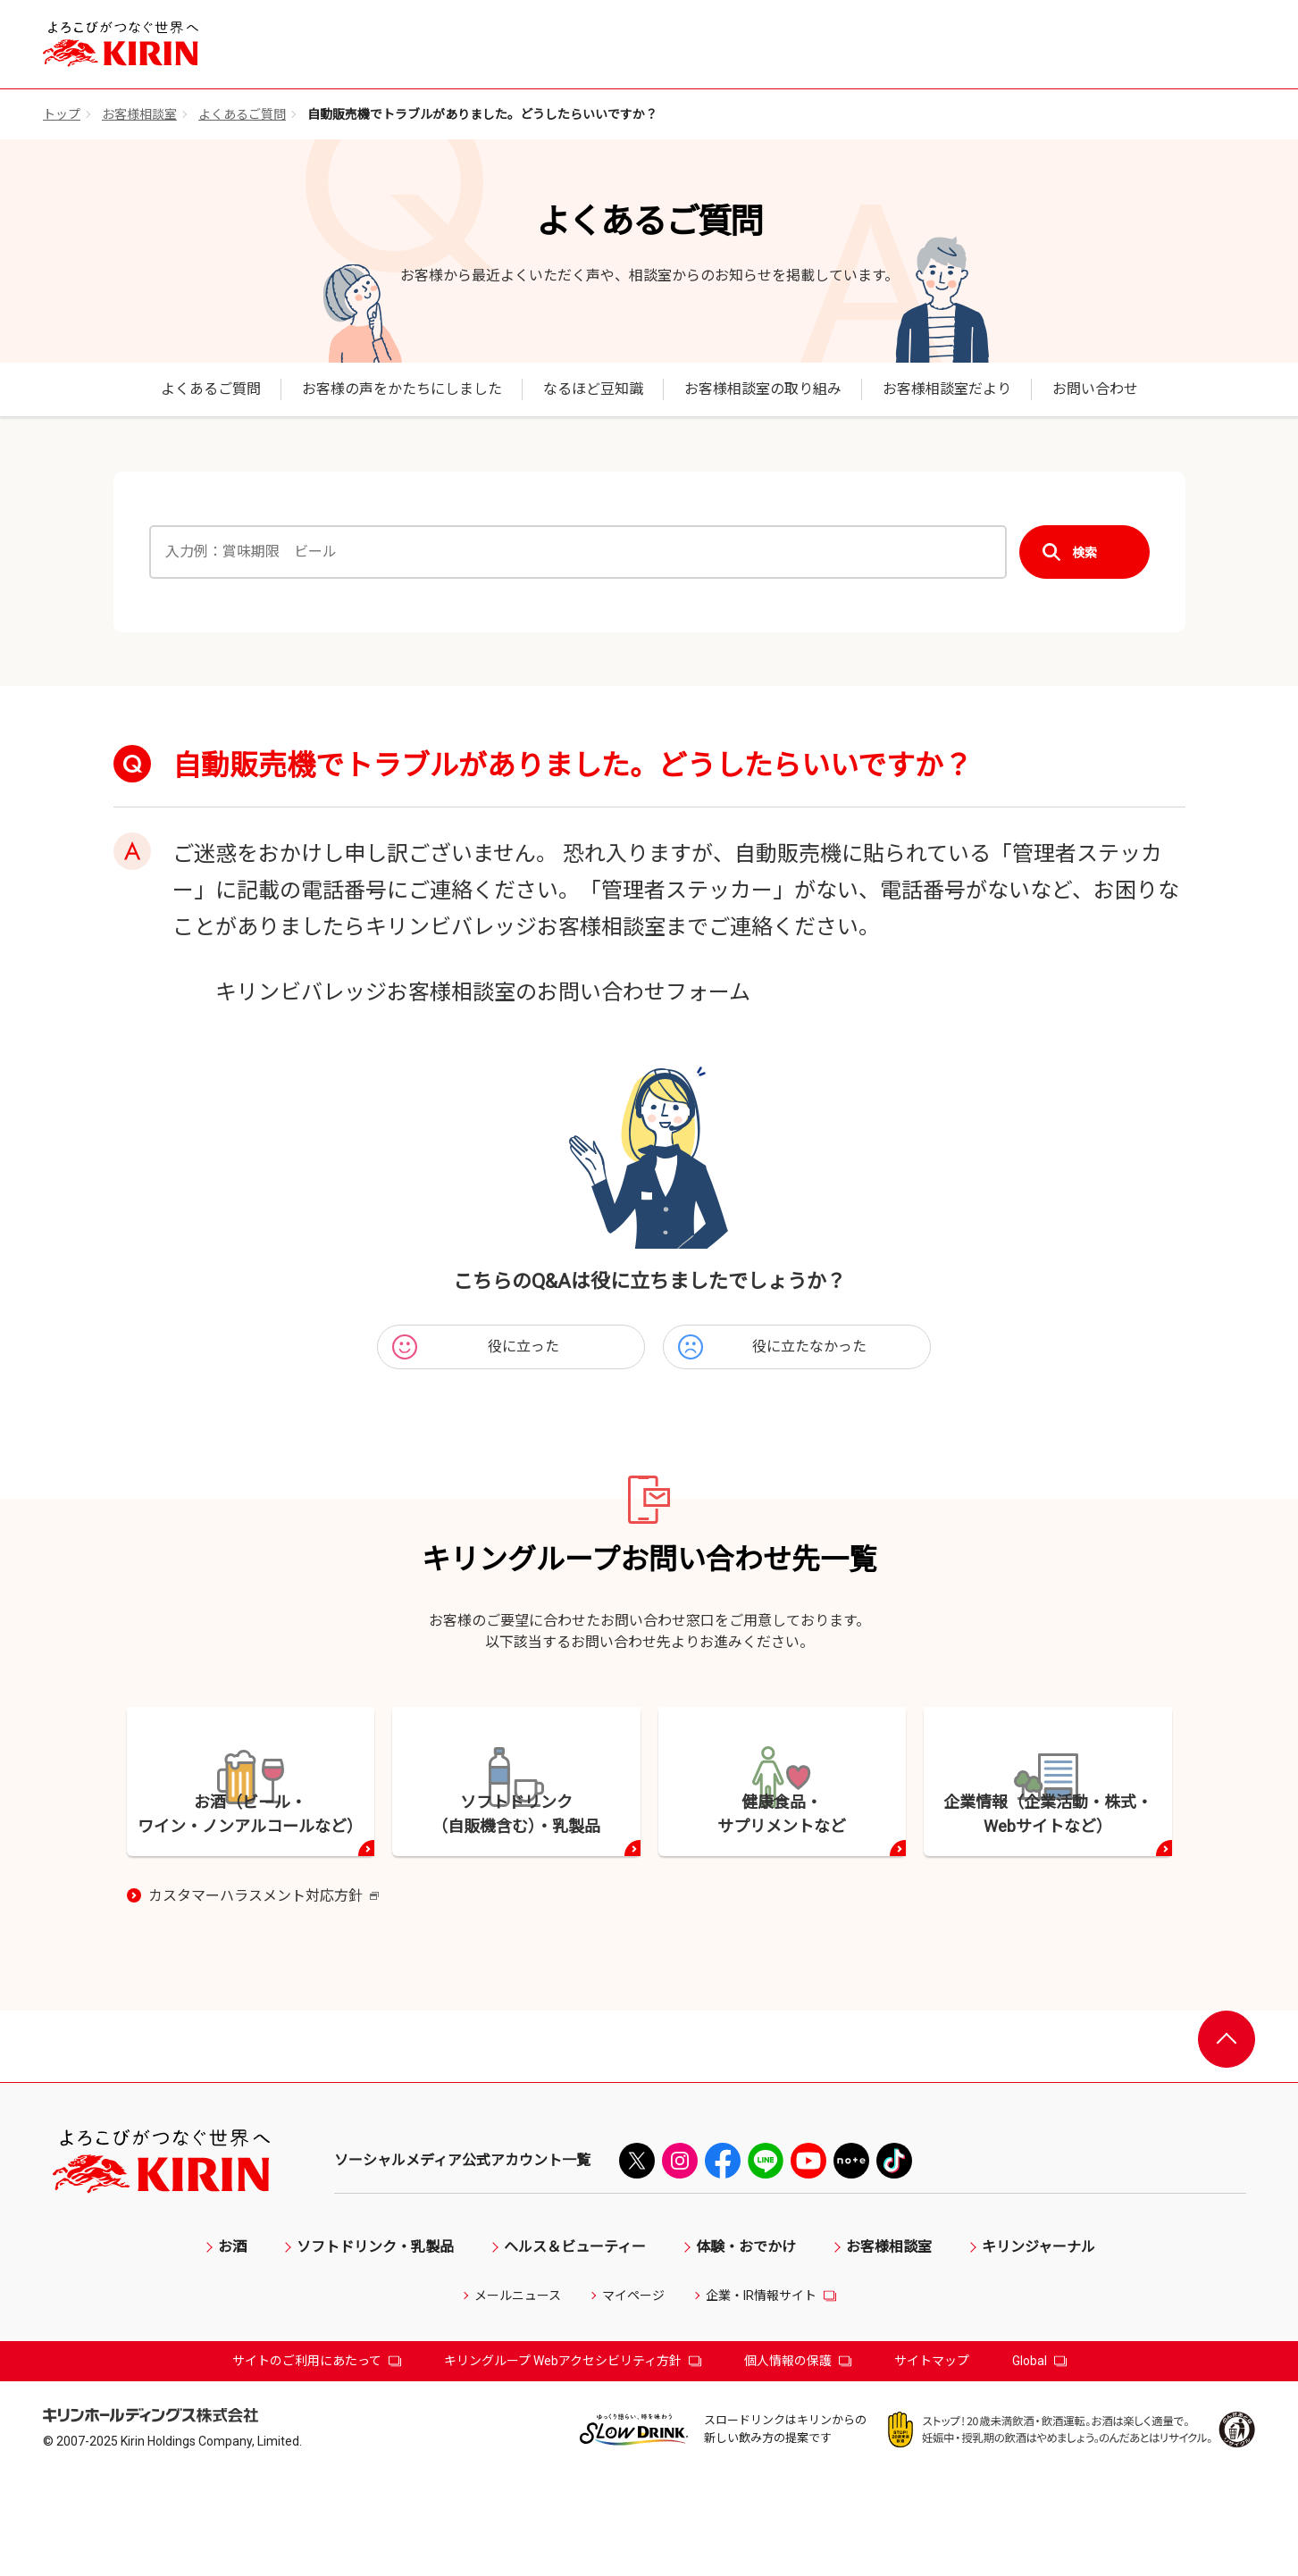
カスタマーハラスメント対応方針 (263, 1995)
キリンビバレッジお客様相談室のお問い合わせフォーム (482, 992)
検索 (1084, 552)
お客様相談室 (139, 114)
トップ (61, 114)
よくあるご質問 (242, 114)
